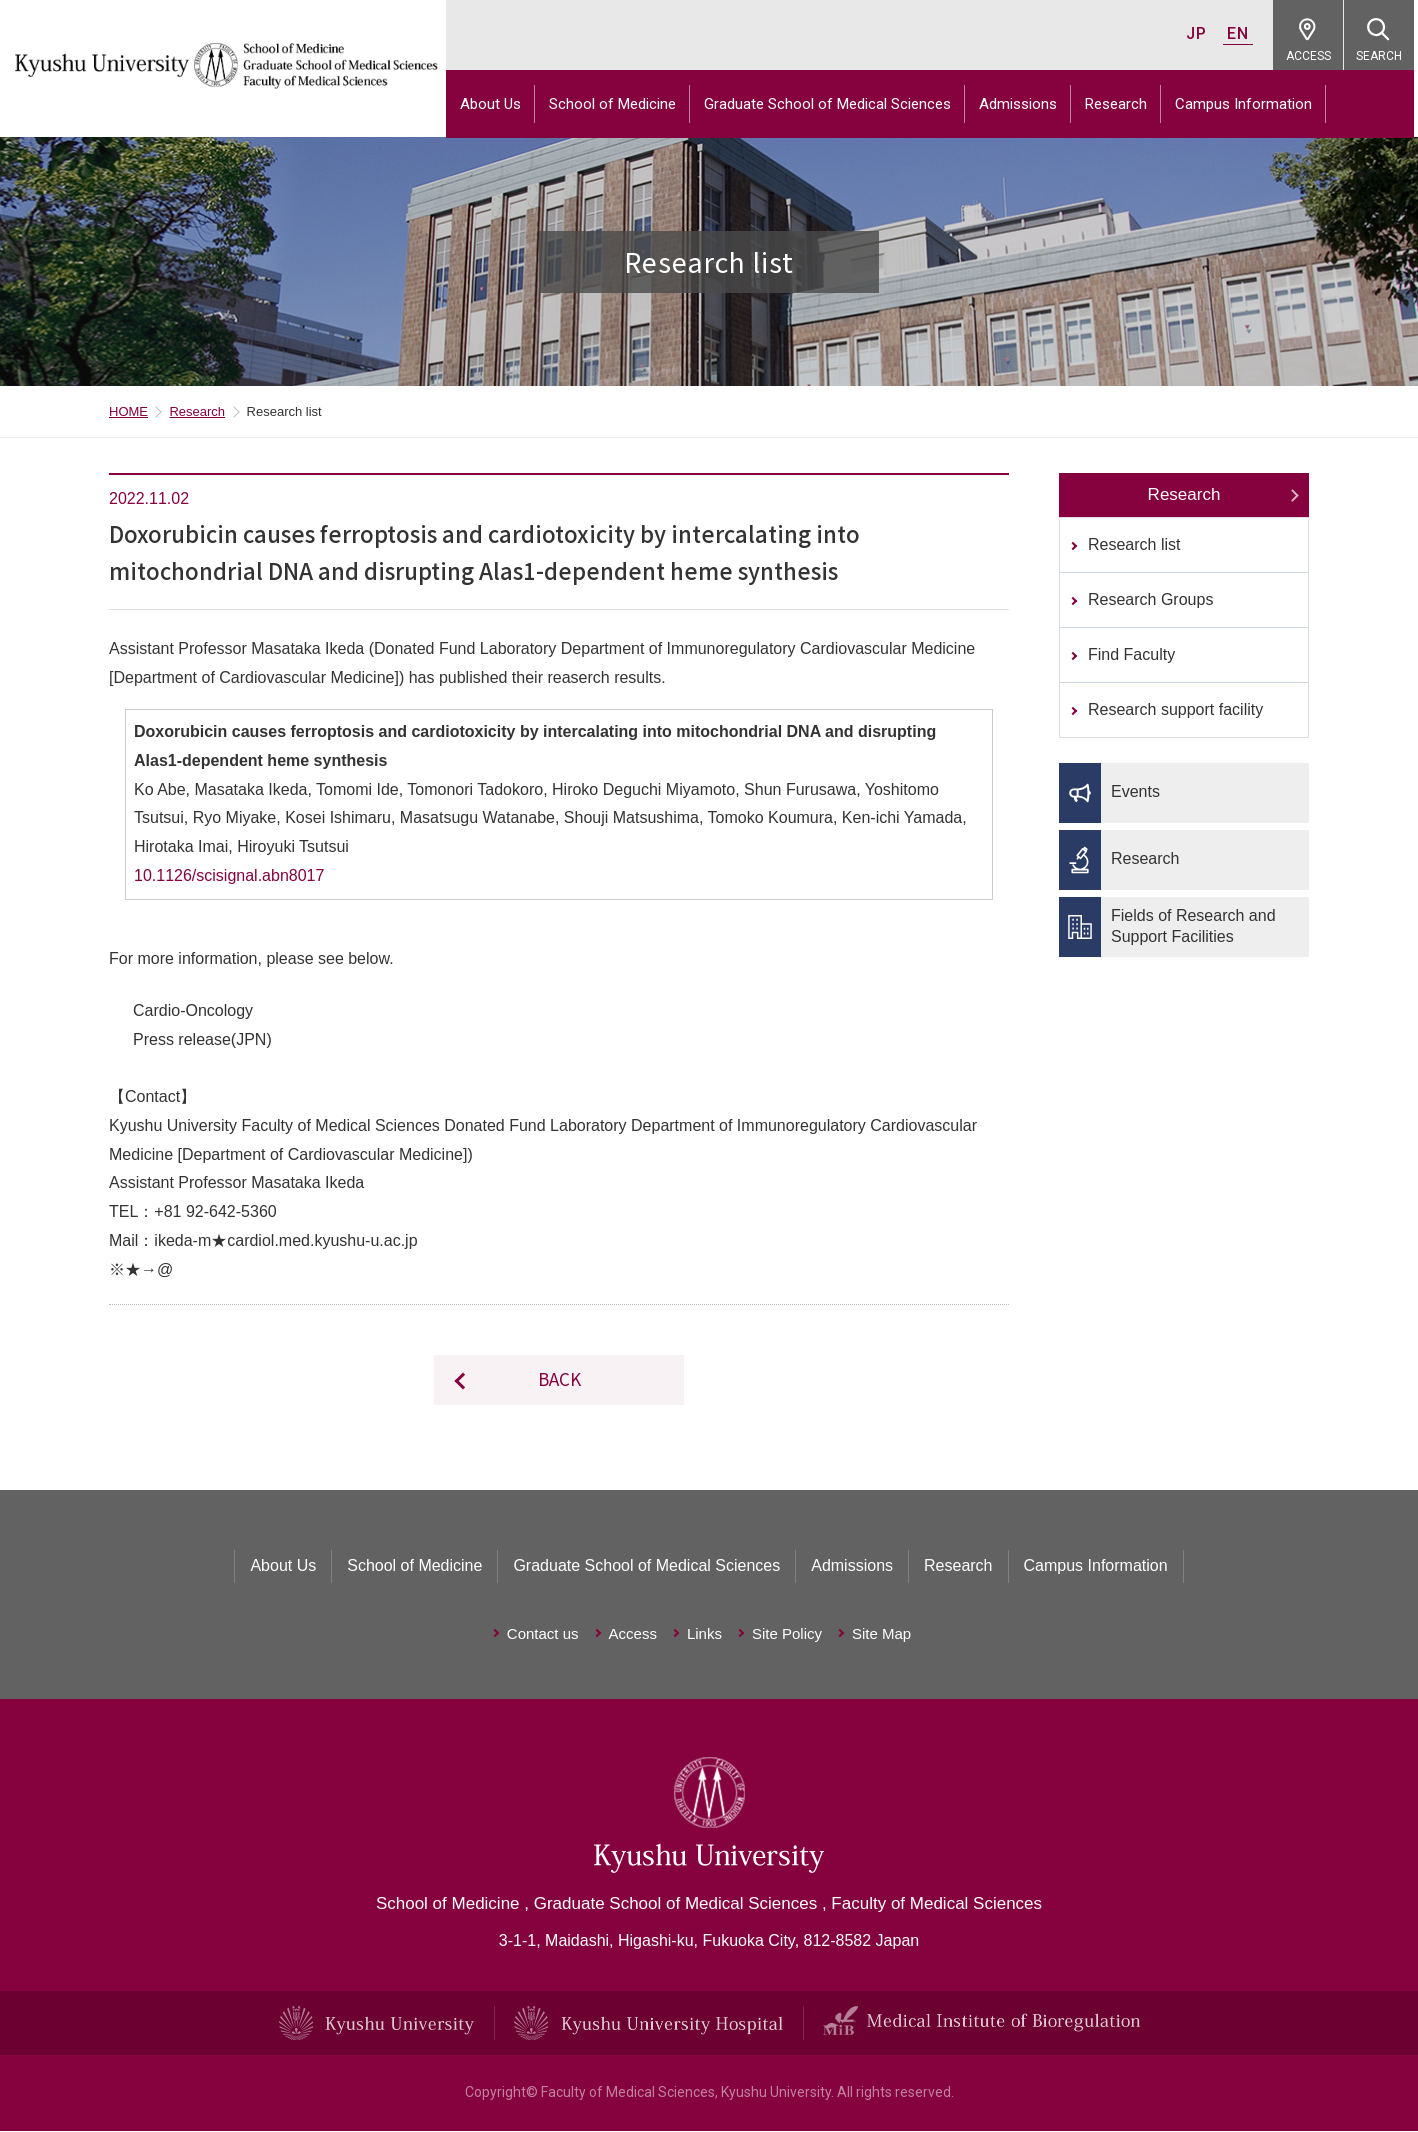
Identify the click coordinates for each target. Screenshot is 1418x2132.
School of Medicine (616, 104)
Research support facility (1175, 711)
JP (1200, 33)
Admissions (1022, 104)
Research (1120, 104)
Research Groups (1150, 601)
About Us (494, 104)
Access (633, 1635)
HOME (128, 413)
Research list (1134, 546)
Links (704, 1635)
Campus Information (1247, 104)
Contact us (543, 1635)
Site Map (881, 1635)
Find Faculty (1131, 656)
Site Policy (787, 1635)
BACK (559, 1380)
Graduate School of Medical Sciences (831, 104)
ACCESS (1312, 56)
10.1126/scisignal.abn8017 (229, 877)
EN (1242, 33)
